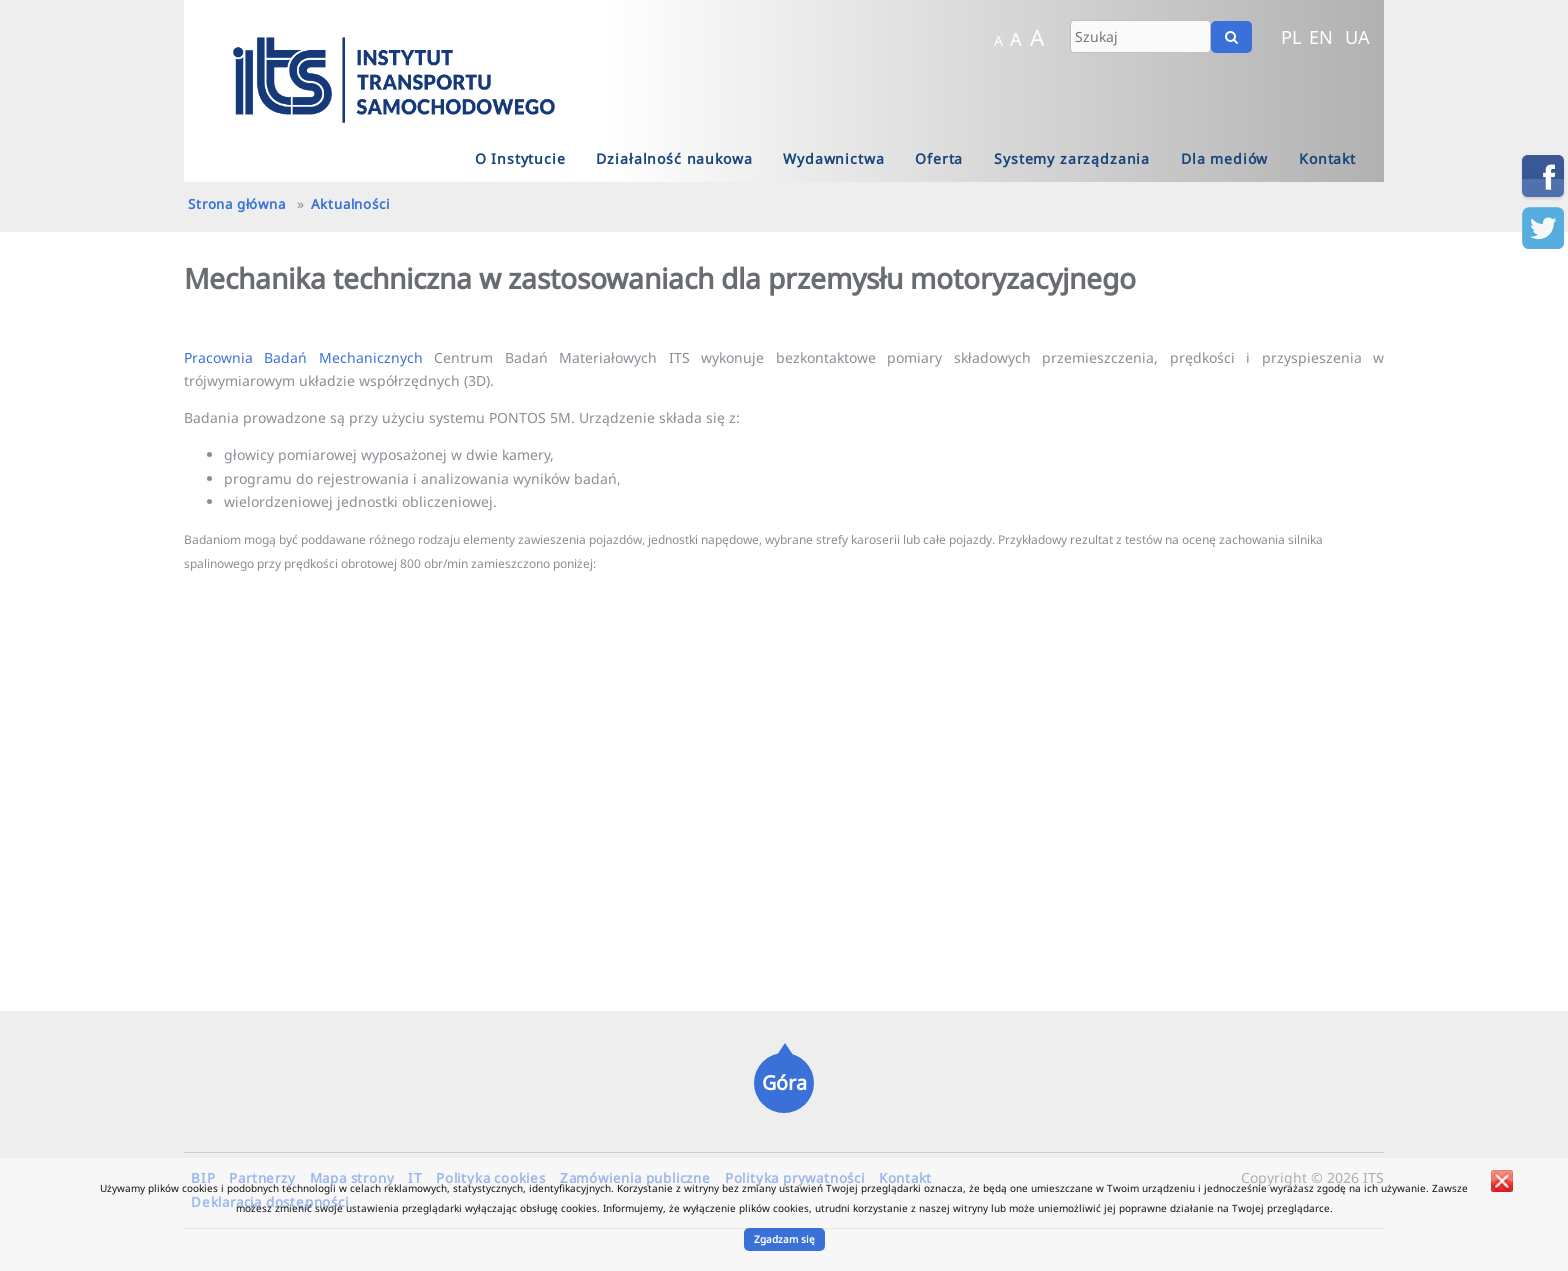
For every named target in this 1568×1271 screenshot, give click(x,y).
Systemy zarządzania (1072, 158)
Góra (784, 1082)
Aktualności (350, 204)
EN (1321, 37)
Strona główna (236, 204)
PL (1291, 37)
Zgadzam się (784, 1239)
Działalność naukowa (674, 158)
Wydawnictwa (833, 158)
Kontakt (1327, 158)
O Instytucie (520, 158)
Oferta (939, 158)
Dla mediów (1224, 158)
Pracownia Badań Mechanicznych (303, 357)
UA (1357, 37)
